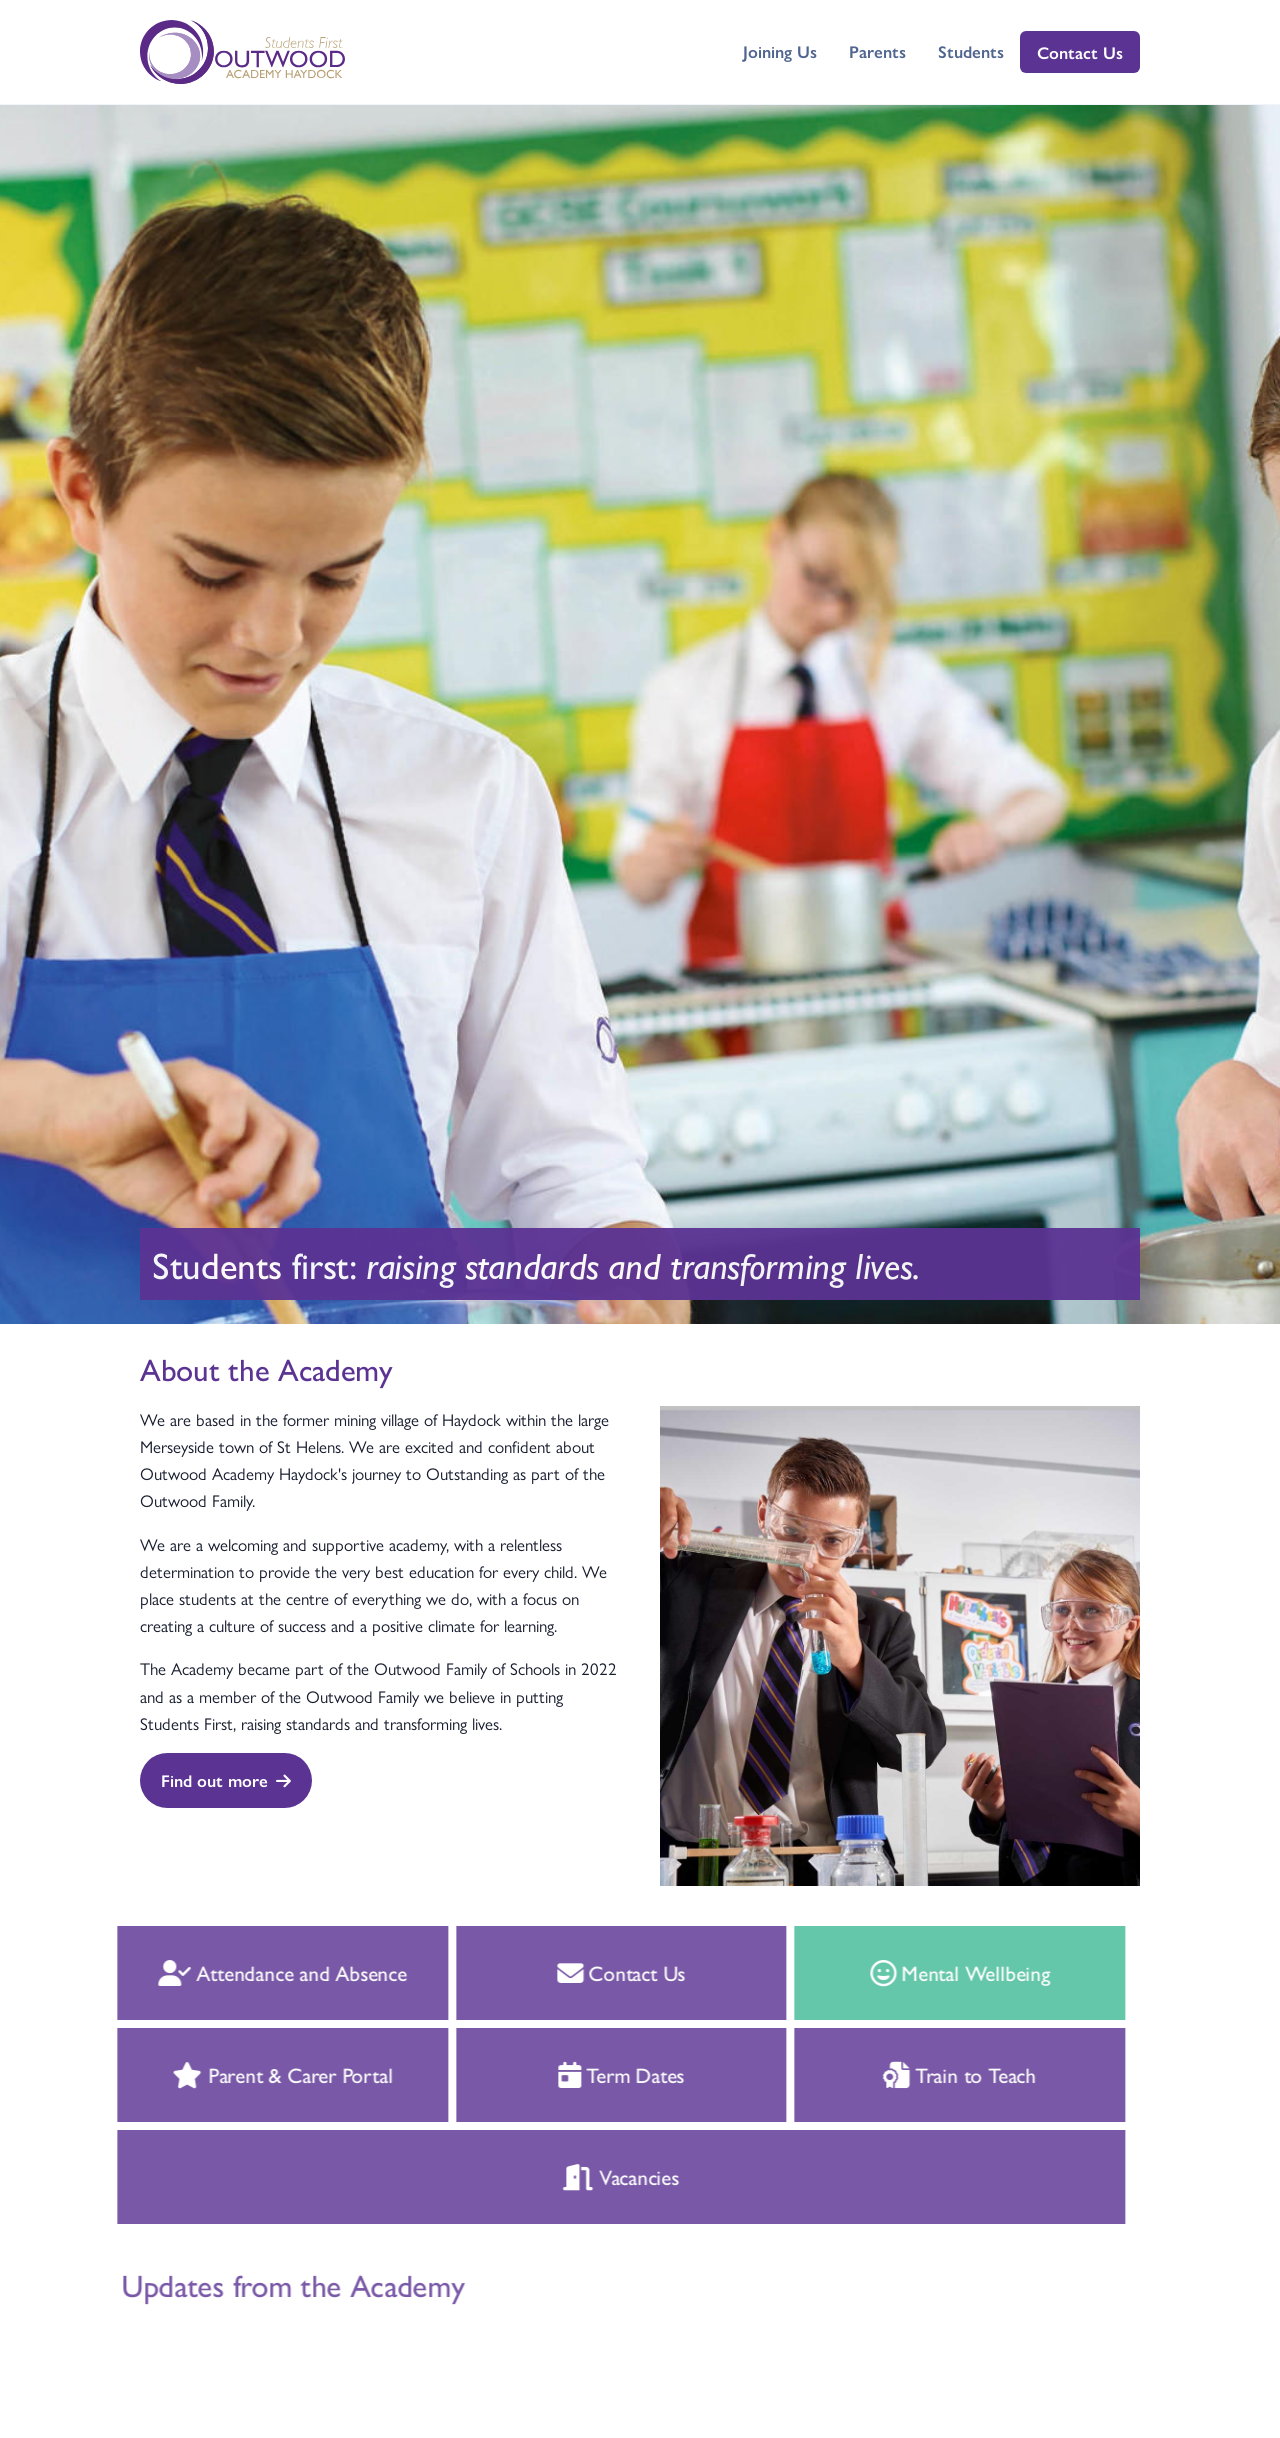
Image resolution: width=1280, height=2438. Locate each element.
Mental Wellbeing (932, 1972)
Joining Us (780, 51)
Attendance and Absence (254, 1972)
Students (971, 51)
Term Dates (593, 2074)
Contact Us (1080, 52)
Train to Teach (932, 2074)
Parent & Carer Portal (255, 2074)
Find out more (226, 1780)
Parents (877, 51)
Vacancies (594, 2176)
